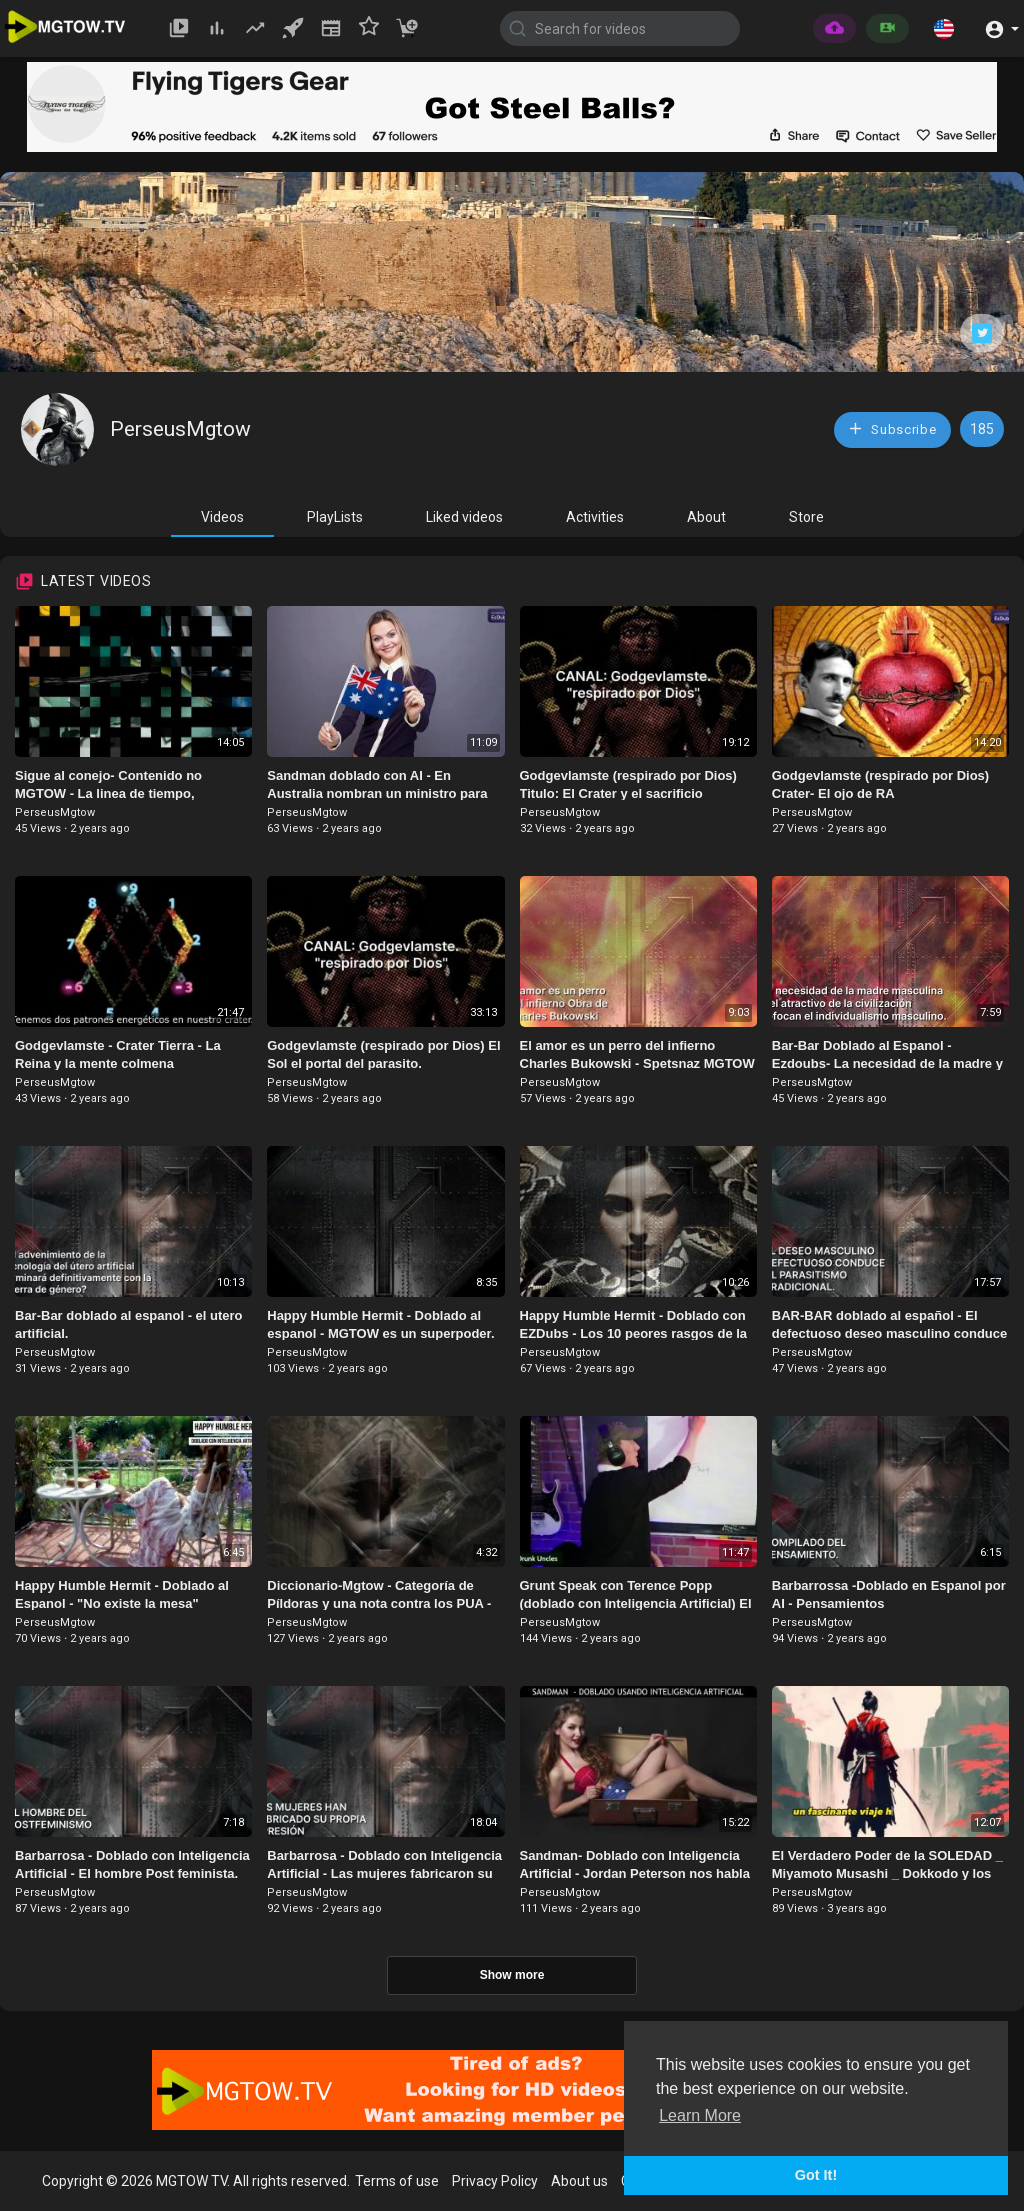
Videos (222, 517)
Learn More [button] (700, 2115)
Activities (595, 517)
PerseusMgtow (180, 429)
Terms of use (397, 2181)
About (706, 517)
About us (579, 2181)
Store (806, 517)
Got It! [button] (816, 2175)
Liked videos (464, 517)
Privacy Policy (495, 2181)
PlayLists (335, 517)
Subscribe (892, 428)
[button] (944, 28)
